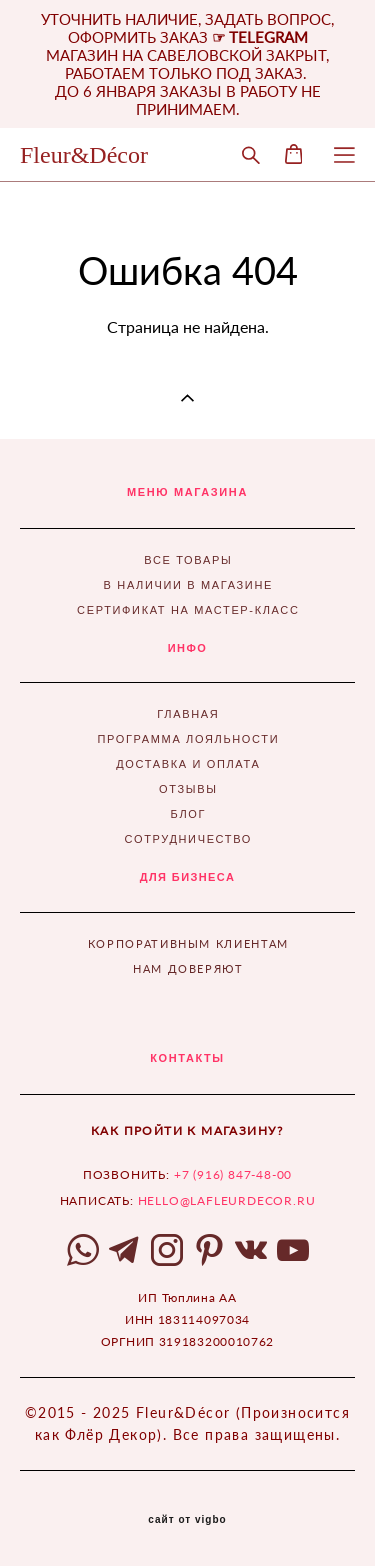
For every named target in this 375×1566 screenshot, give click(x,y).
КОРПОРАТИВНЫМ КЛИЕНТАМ (188, 943)
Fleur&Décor (84, 155)
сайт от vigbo (187, 1520)
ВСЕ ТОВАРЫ (188, 560)
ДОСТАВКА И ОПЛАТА (188, 764)
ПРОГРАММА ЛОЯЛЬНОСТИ (188, 739)
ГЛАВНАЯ (188, 714)
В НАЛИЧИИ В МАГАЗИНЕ (188, 585)
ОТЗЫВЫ (188, 789)
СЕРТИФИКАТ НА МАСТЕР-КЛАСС (188, 610)
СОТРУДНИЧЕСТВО (188, 839)
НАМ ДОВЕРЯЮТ (188, 968)
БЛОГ (189, 814)
